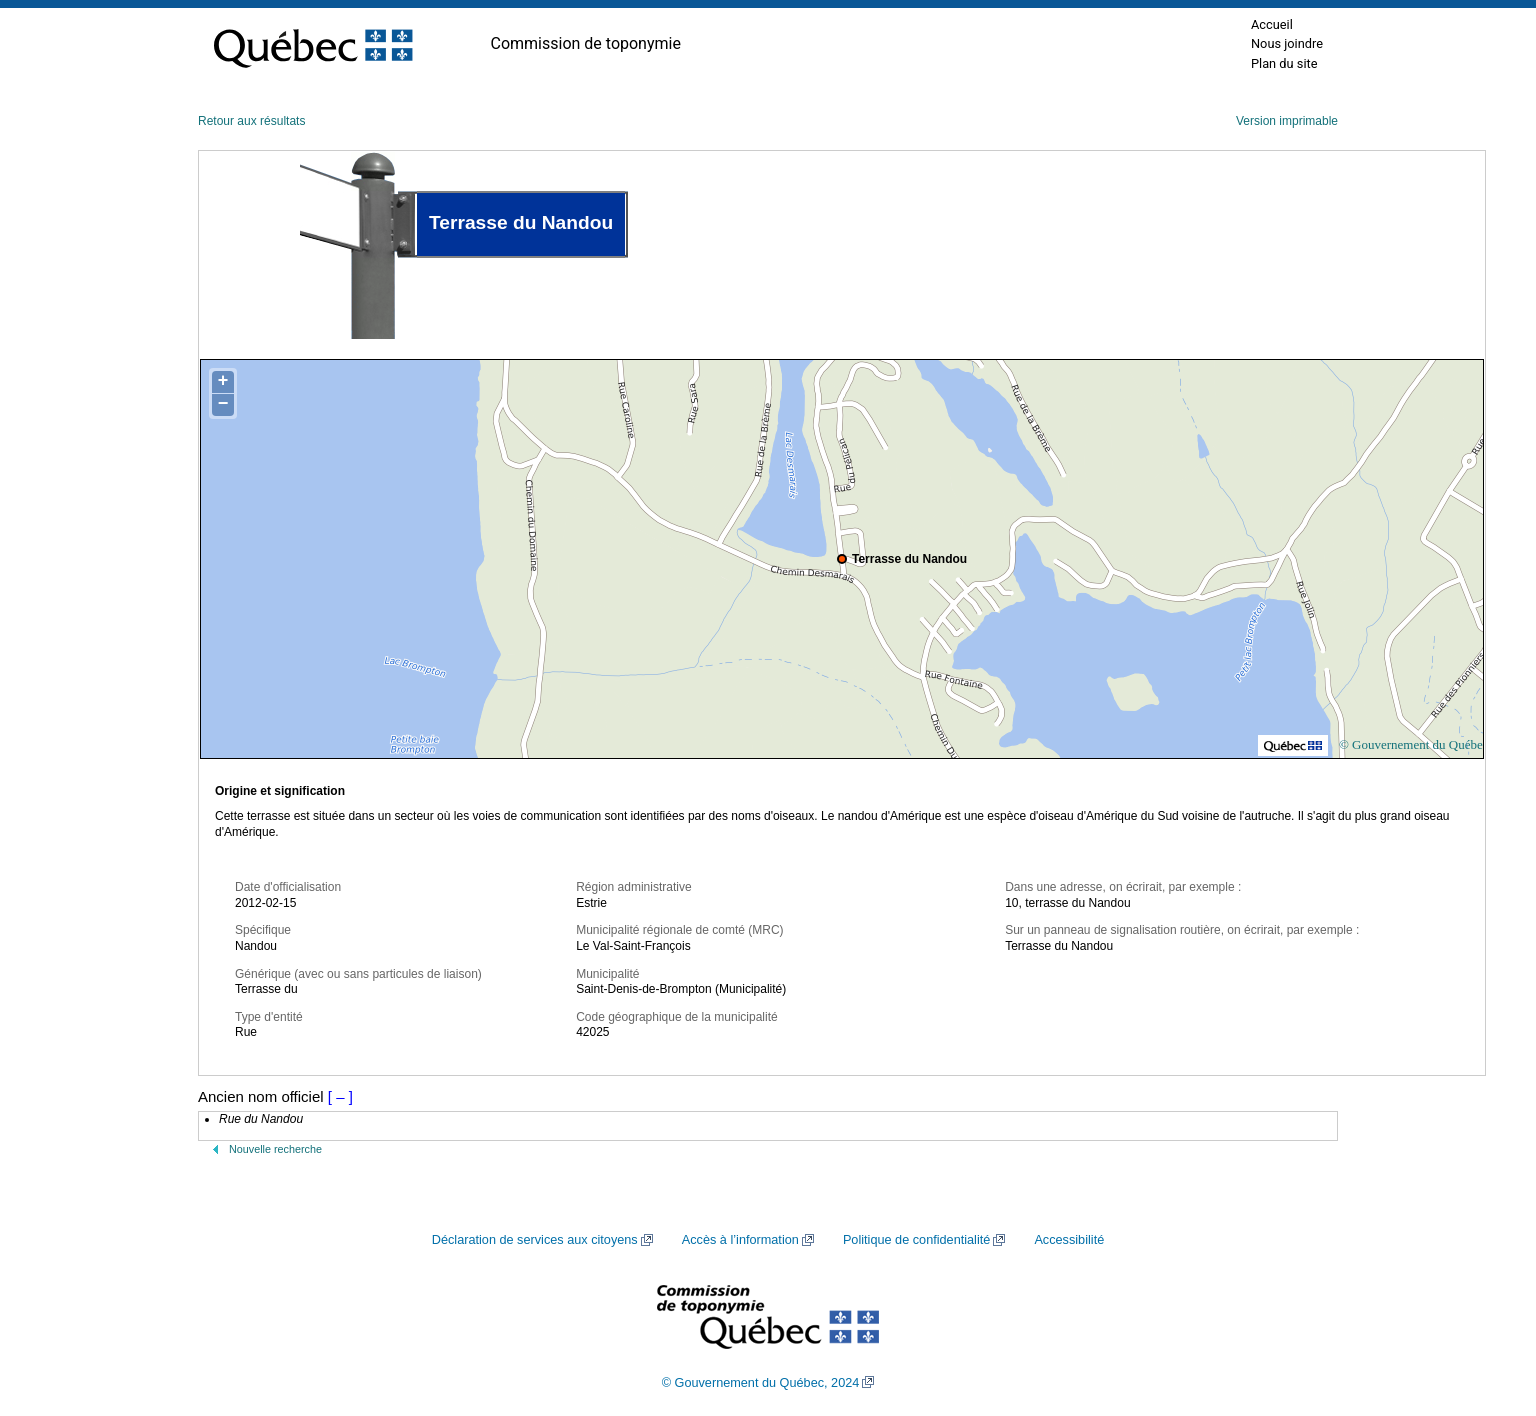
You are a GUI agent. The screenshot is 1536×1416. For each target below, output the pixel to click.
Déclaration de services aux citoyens (535, 1240)
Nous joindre (1287, 43)
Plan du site (1284, 63)
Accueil (1272, 24)
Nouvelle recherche (275, 1149)
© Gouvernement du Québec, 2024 (761, 1383)
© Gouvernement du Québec (1414, 744)
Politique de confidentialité (916, 1240)
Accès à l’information (740, 1240)
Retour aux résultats (251, 121)
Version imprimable (1287, 121)
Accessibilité (1069, 1240)
